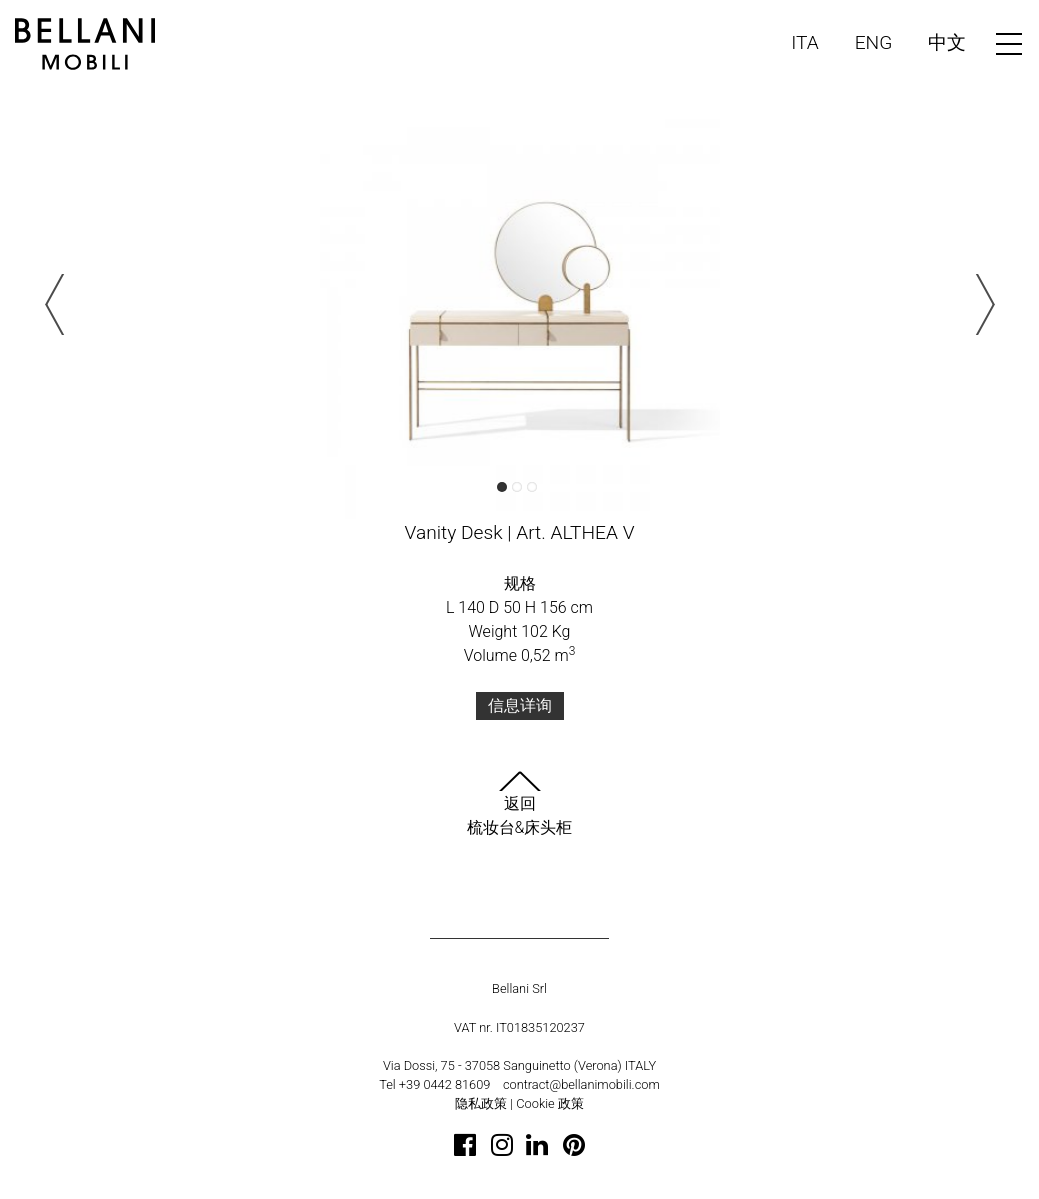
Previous (59, 304)
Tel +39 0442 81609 (434, 1084)
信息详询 (520, 705)
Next (981, 304)
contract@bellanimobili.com (581, 1084)
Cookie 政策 (550, 1103)
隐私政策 (481, 1103)
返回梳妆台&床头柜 (520, 804)
